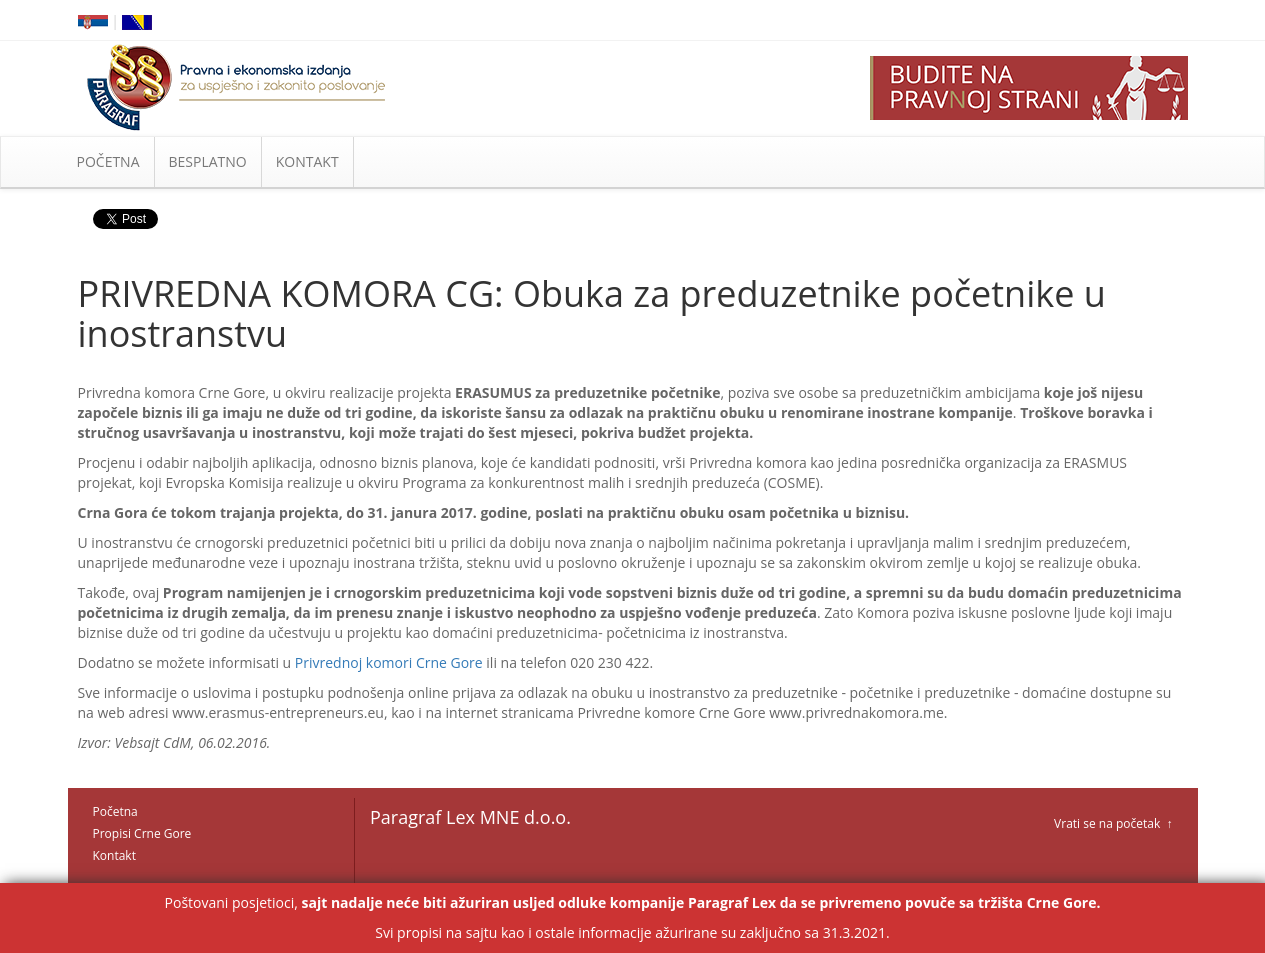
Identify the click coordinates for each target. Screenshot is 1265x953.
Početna (115, 811)
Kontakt (114, 855)
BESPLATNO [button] (208, 161)
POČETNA (108, 161)
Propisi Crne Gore (142, 833)
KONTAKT (307, 161)
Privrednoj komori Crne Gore (389, 662)
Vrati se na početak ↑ (1113, 823)
